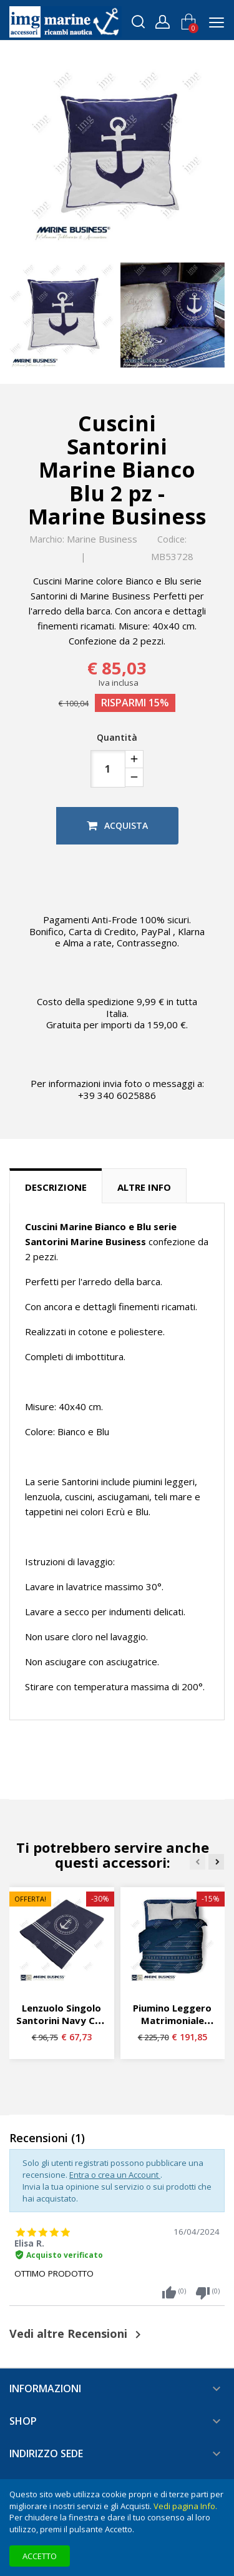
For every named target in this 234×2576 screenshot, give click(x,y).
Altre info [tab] (144, 1187)
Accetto (39, 2556)
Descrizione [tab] (56, 1187)
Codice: (172, 539)
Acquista (117, 825)
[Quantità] (107, 769)
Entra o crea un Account (114, 2174)
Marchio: (46, 539)
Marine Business (102, 539)
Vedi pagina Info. (185, 2506)
